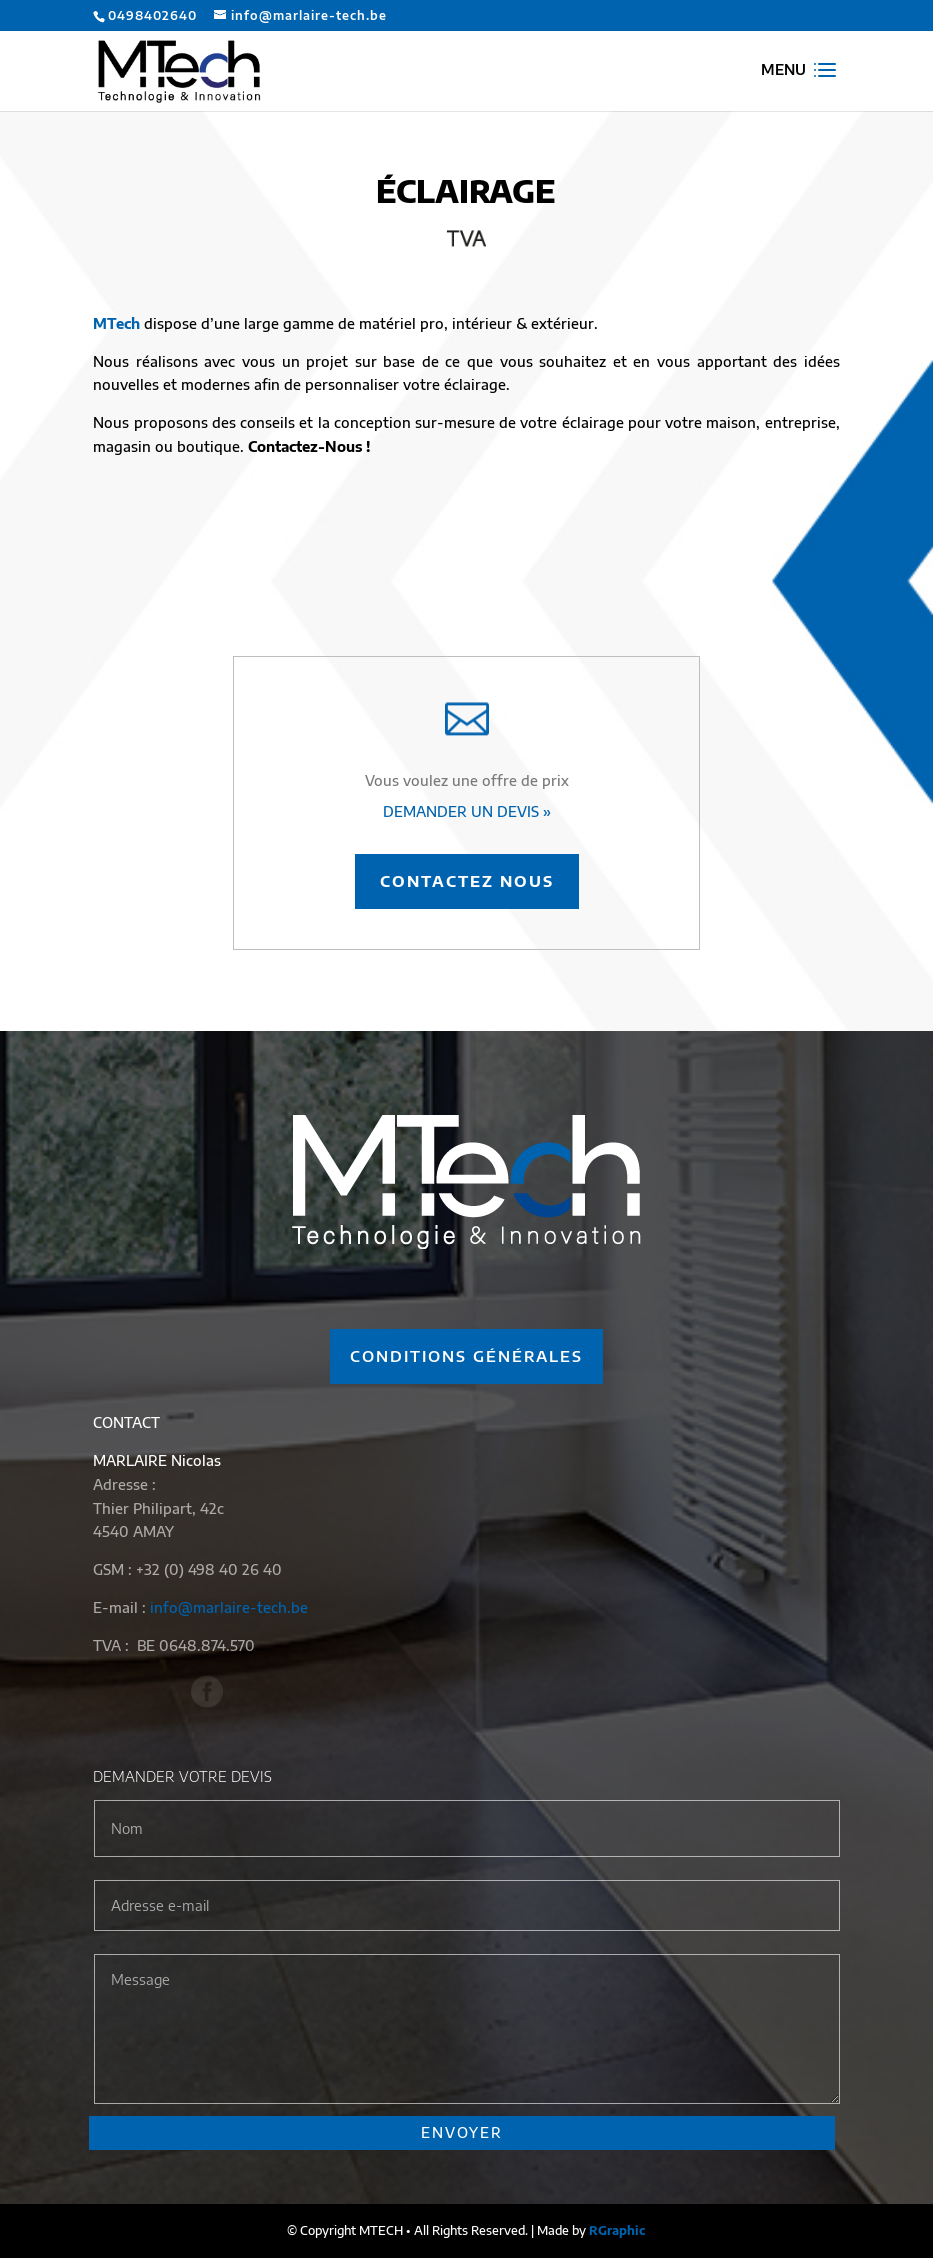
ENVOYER (462, 2132)
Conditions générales (466, 1356)
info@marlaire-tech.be (229, 1607)
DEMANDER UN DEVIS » (467, 811)
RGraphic (617, 2230)
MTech (116, 323)
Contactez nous (467, 881)
